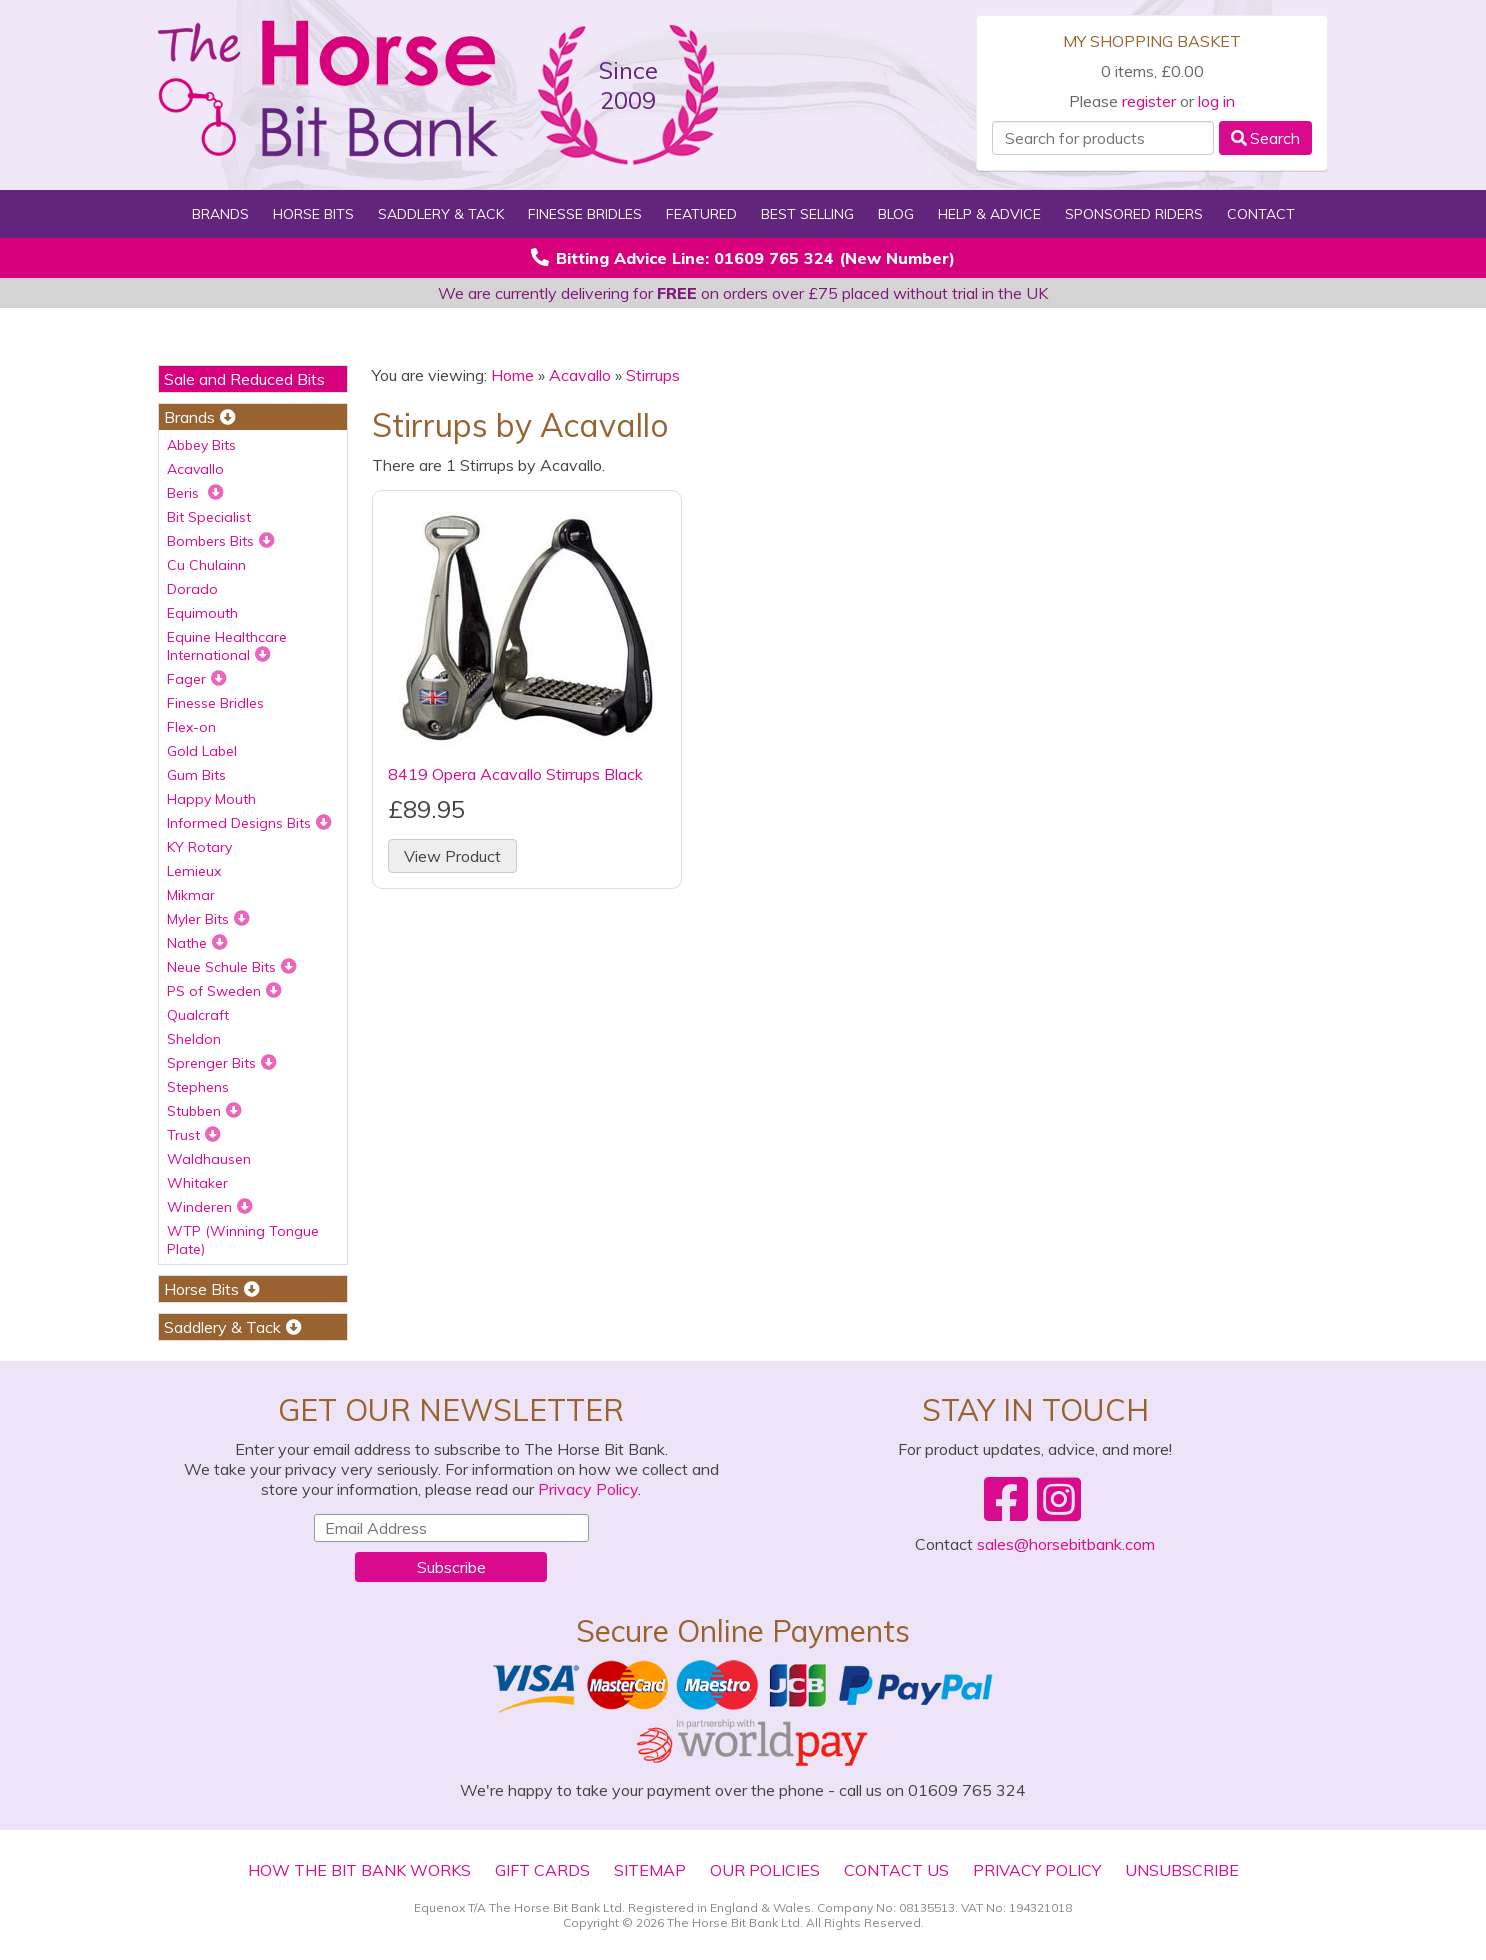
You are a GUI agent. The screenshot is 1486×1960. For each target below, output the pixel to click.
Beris (195, 493)
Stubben (204, 1111)
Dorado (192, 589)
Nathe (197, 943)
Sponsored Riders (1134, 214)
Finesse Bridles (585, 214)
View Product (452, 856)
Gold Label (202, 751)
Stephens (198, 1087)
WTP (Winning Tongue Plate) (243, 1240)
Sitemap (650, 1870)
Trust (194, 1135)
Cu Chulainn (206, 565)
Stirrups (653, 375)
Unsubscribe (1182, 1870)
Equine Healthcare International (227, 646)
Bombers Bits (221, 541)
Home (512, 375)
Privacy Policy (588, 1489)
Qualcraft (198, 1015)
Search (1265, 138)
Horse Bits (313, 214)
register (1149, 101)
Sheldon (194, 1039)
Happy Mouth (211, 799)
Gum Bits (196, 775)
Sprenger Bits (222, 1063)
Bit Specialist (209, 517)
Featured (701, 214)
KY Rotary (199, 847)
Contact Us (896, 1870)
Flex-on (191, 727)
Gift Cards (542, 1870)
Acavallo (195, 469)
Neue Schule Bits (232, 967)
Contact (1261, 214)
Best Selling (807, 214)
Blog (896, 214)
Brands (220, 214)
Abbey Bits (201, 445)
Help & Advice (989, 214)
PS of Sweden (224, 991)
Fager (197, 679)
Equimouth (202, 613)
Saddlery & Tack (441, 214)
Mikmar (191, 895)
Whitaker (197, 1183)
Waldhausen (209, 1159)
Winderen (210, 1207)
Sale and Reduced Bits (244, 379)
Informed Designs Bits (249, 823)
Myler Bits (208, 919)
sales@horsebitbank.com (1066, 1544)
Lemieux (194, 871)
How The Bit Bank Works (359, 1870)
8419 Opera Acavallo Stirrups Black (515, 774)
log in (1216, 101)
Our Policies (765, 1870)
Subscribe (451, 1567)
